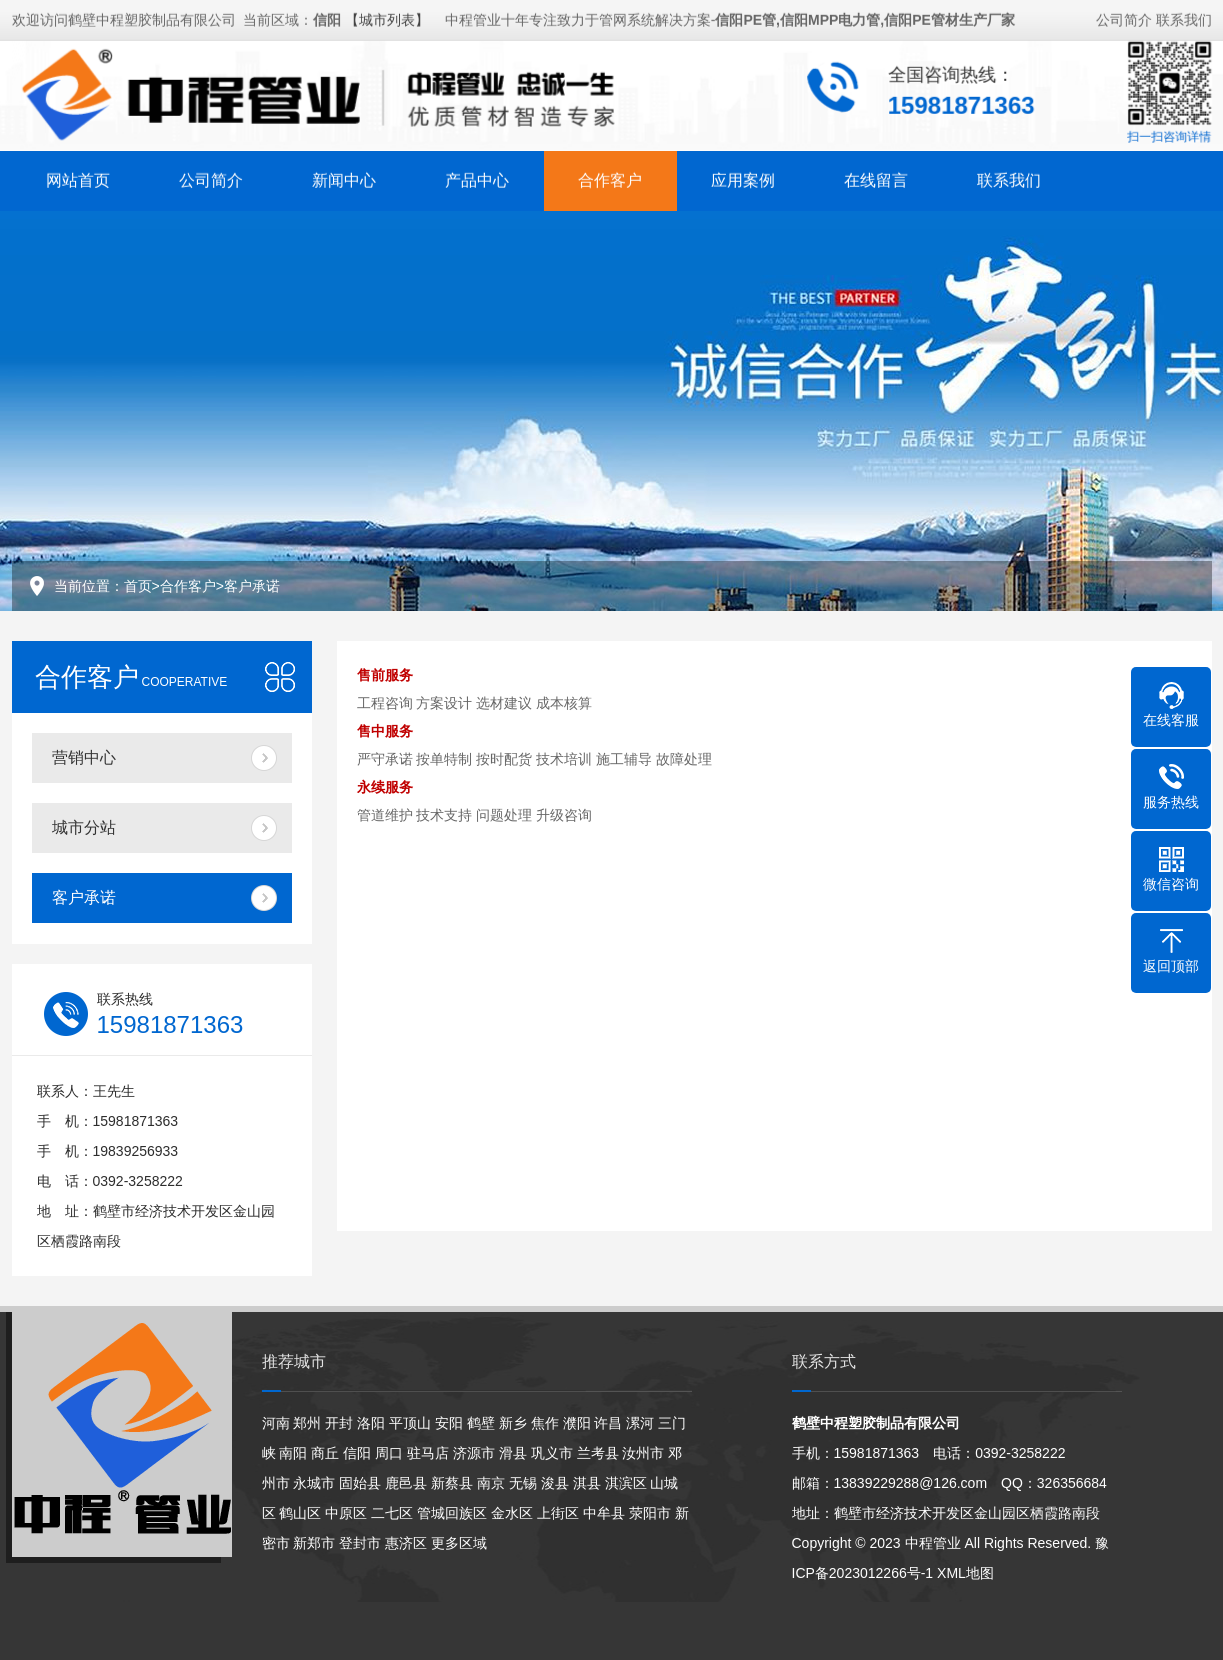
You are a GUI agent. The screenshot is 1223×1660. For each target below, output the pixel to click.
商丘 (325, 1453)
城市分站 (84, 827)
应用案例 (743, 178)
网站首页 (78, 178)
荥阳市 (650, 1513)
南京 (491, 1483)
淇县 (587, 1483)
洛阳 (371, 1423)
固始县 (360, 1483)
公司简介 (1124, 18)
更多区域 (459, 1543)
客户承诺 (252, 586)
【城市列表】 (387, 18)
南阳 (293, 1453)
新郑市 (314, 1543)
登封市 (360, 1543)
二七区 (392, 1513)
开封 (339, 1423)
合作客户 (610, 178)
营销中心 (84, 757)
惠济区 (406, 1543)
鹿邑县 (406, 1483)
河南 (276, 1423)
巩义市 (552, 1453)
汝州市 (643, 1453)
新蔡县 (452, 1483)
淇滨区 (626, 1483)
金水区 (512, 1513)
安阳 (449, 1423)
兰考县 (598, 1453)
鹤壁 (481, 1423)
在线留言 (876, 178)
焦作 (545, 1423)
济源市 (474, 1453)
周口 (389, 1453)
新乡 (513, 1423)
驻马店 (428, 1453)
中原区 (346, 1513)
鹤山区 (300, 1513)
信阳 (357, 1453)
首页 (138, 586)
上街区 (558, 1513)
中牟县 (604, 1513)
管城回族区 (452, 1513)
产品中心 (477, 178)
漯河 (640, 1423)
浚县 (555, 1483)
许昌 (608, 1423)
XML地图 (965, 1573)
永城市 (314, 1483)
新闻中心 (344, 178)
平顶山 (410, 1423)
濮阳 (577, 1423)
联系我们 (1184, 18)
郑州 (307, 1423)
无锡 (523, 1483)
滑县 (513, 1453)
